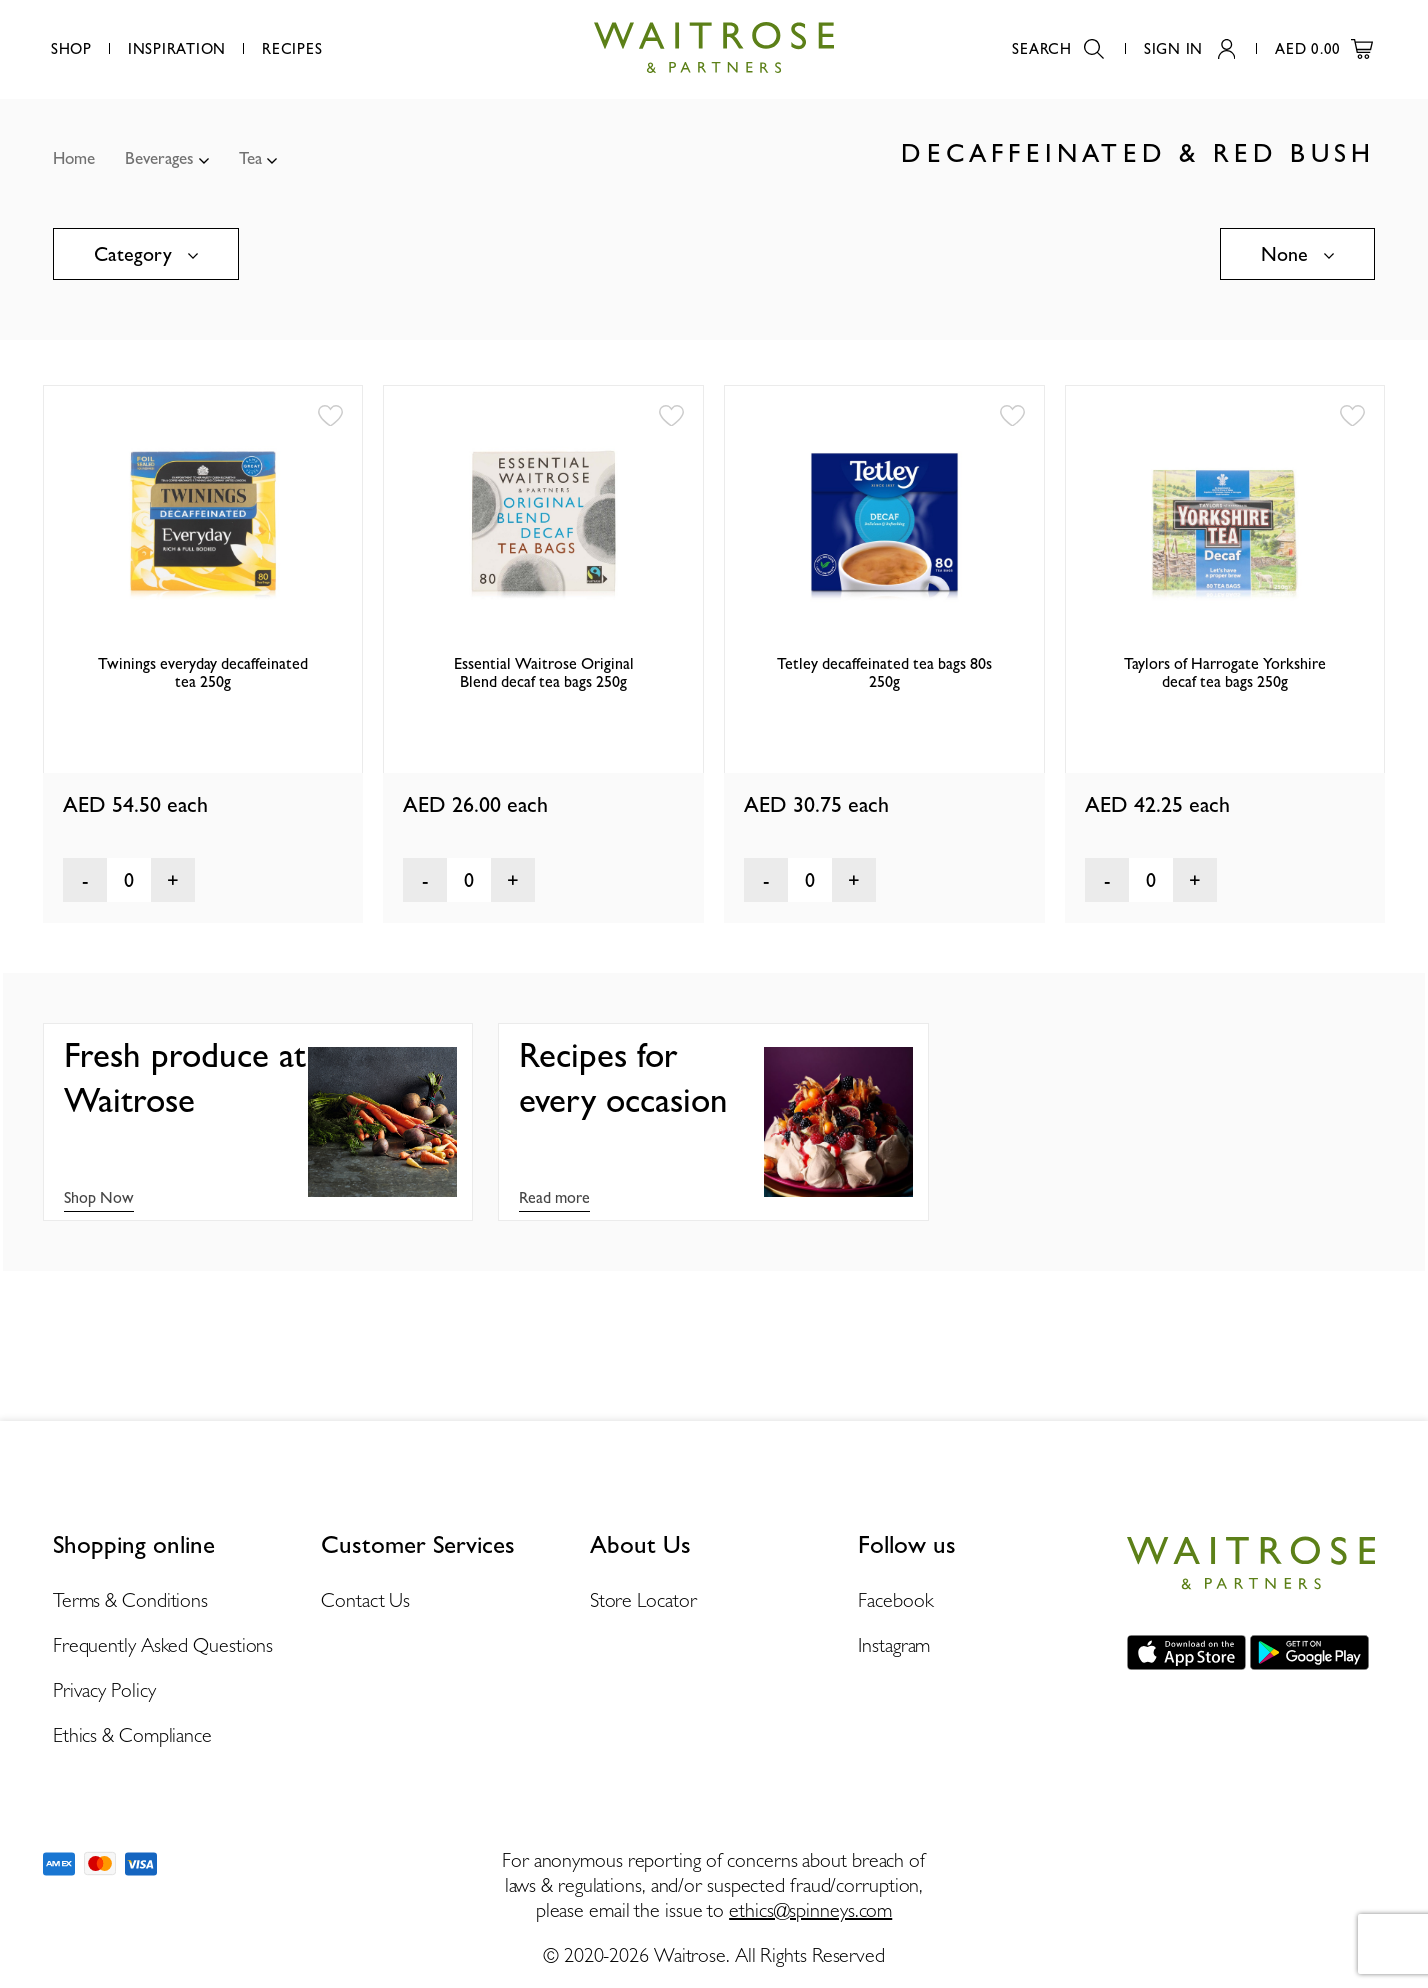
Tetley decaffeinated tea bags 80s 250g (884, 672)
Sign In (1189, 49)
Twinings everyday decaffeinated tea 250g (203, 672)
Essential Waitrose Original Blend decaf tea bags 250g (544, 672)
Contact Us (365, 1600)
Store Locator (643, 1600)
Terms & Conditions (130, 1600)
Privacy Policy (104, 1690)
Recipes (292, 49)
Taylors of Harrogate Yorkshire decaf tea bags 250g (1225, 672)
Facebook (895, 1600)
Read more (554, 1197)
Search (1058, 49)
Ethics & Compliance (132, 1735)
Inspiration (177, 49)
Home (74, 158)
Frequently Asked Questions (163, 1645)
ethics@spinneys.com (810, 1910)
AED (1324, 49)
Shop (71, 49)
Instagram (894, 1645)
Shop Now (99, 1197)
